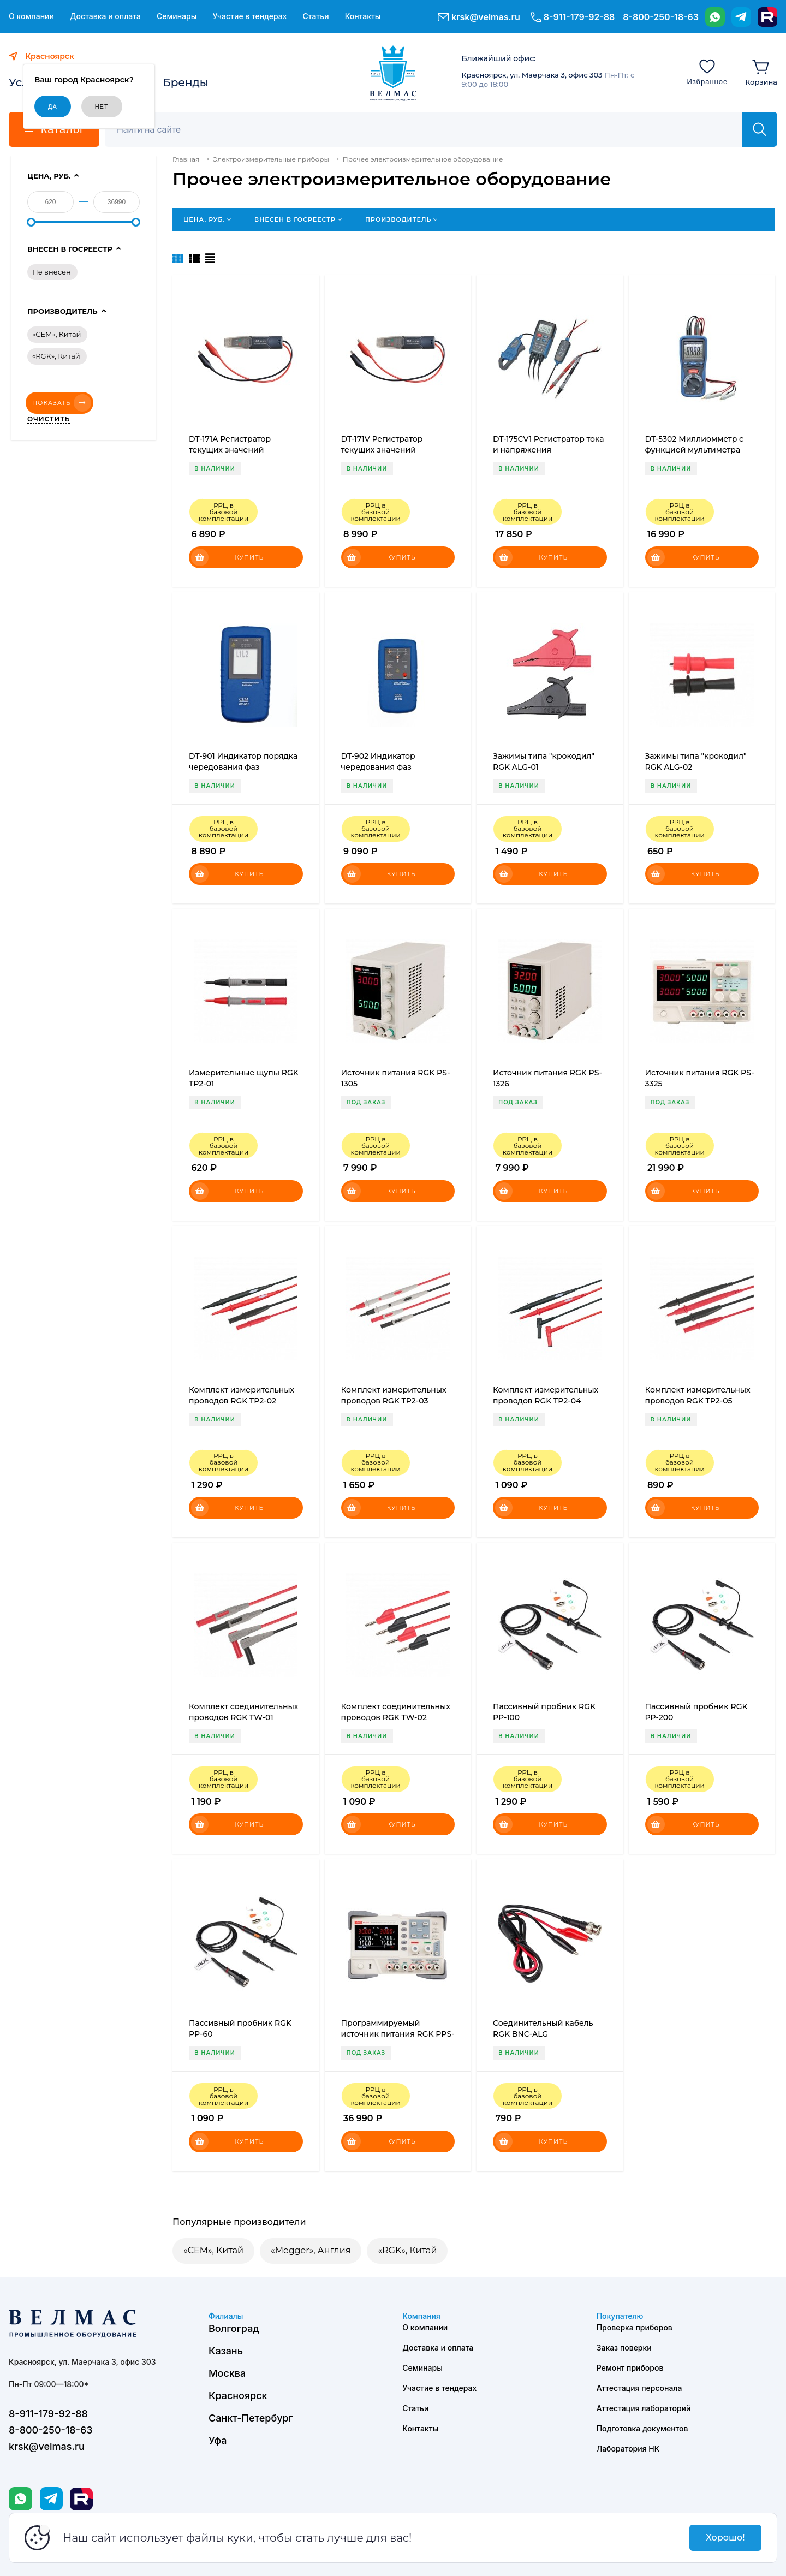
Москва (227, 2373)
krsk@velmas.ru (485, 17)
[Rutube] (767, 17)
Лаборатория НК (628, 2448)
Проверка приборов (634, 2327)
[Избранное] (707, 71)
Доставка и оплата (105, 16)
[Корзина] (761, 71)
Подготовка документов (642, 2428)
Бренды (186, 82)
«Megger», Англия (310, 2250)
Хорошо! (725, 2537)
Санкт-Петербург (251, 2418)
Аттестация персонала (639, 2388)
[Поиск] (429, 129)
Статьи (315, 16)
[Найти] (759, 129)
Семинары (177, 16)
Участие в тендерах (249, 16)
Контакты (363, 16)
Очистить (48, 419)
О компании (31, 16)
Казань (226, 2351)
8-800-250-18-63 (661, 17)
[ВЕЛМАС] (393, 73)
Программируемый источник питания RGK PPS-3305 (398, 2034)
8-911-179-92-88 (579, 17)
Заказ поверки (624, 2347)
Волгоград (234, 2328)
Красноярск (238, 2395)
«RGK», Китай (407, 2250)
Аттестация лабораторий (644, 2408)
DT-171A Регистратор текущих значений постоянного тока (230, 450)
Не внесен (51, 271)
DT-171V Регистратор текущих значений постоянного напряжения (393, 450)
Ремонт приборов (630, 2367)
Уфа (218, 2440)
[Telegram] (741, 17)
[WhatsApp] (715, 17)
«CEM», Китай (213, 2250)
